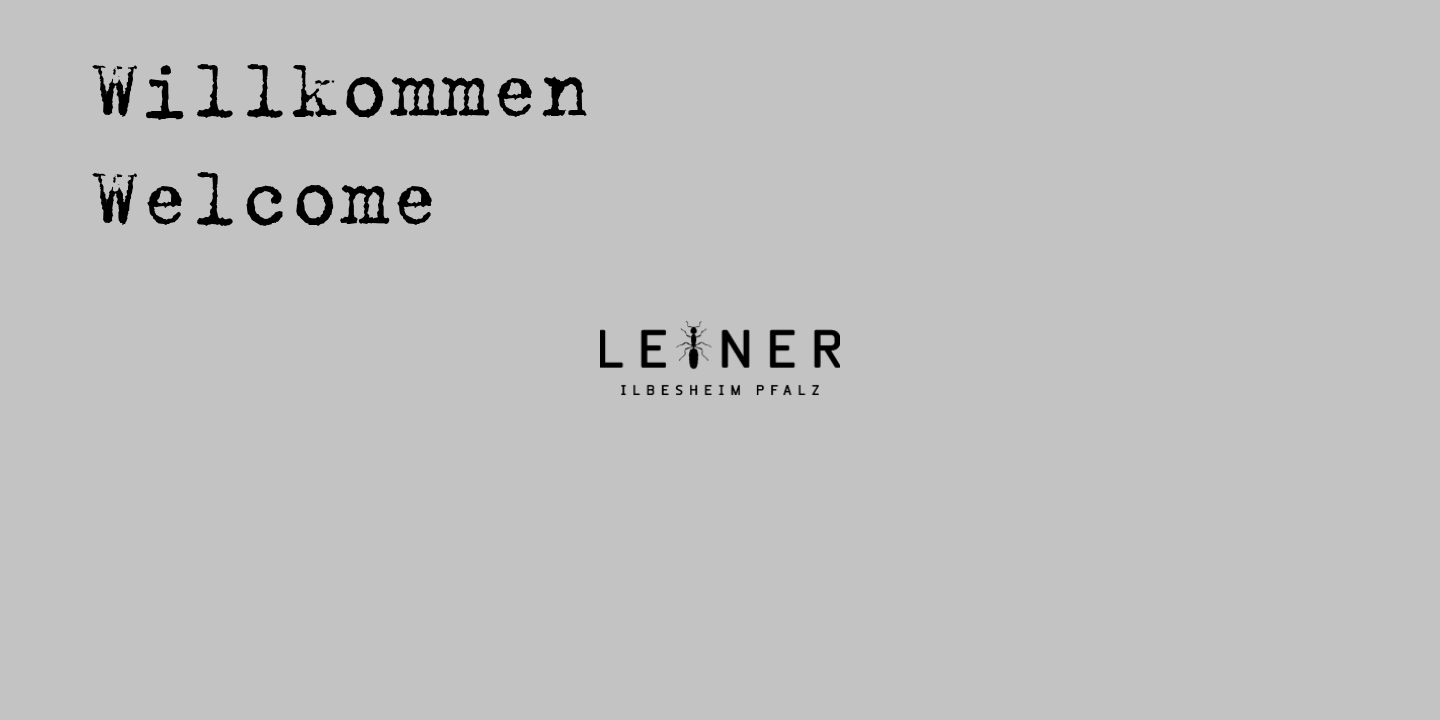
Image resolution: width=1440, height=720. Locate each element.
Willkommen (340, 87)
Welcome (265, 195)
